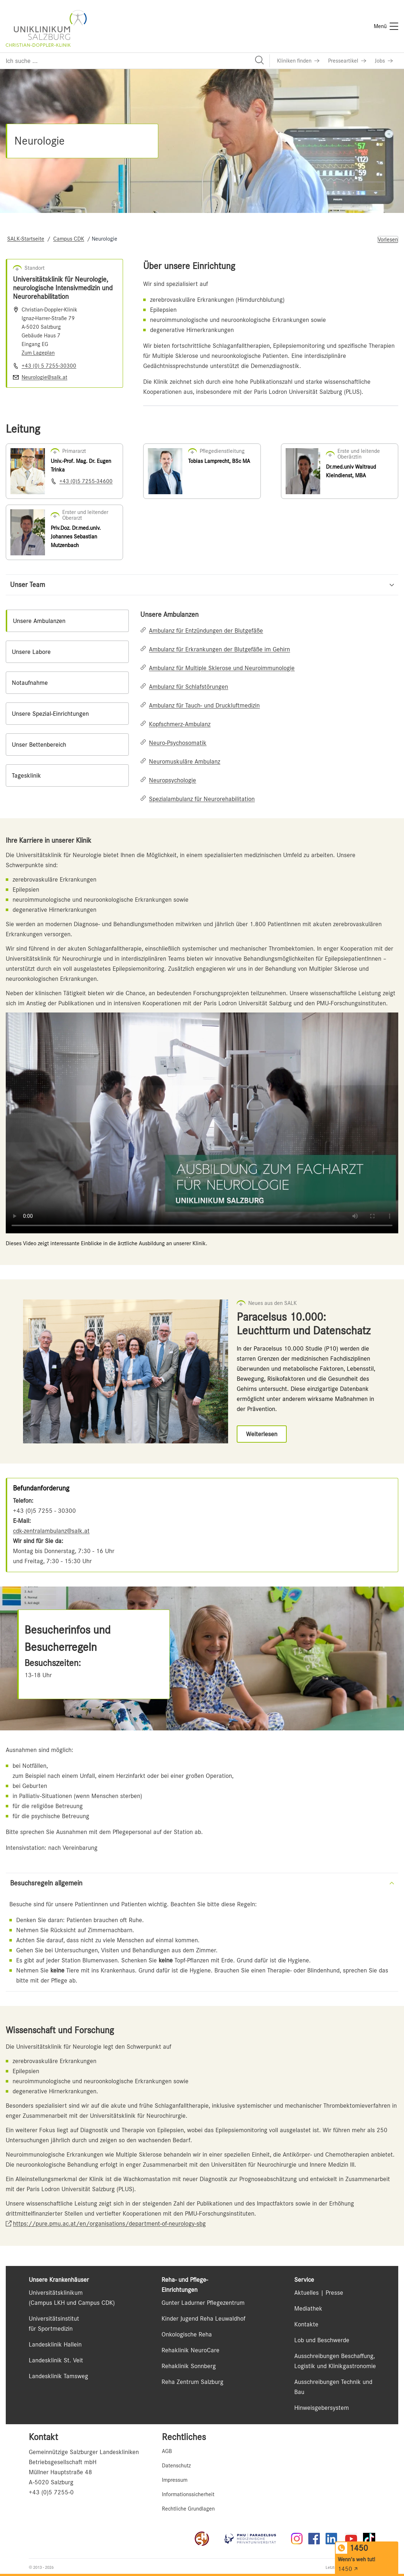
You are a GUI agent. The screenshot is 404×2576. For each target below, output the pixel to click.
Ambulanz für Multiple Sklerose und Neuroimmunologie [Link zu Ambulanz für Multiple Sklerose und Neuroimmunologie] (222, 668)
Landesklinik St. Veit (56, 2360)
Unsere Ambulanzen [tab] (39, 620)
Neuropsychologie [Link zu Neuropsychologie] (172, 780)
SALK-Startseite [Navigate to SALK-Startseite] (25, 239)
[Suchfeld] (134, 61)
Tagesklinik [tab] (26, 775)
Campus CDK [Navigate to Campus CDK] (68, 239)
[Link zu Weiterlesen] (262, 1434)
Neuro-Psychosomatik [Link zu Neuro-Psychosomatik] (177, 742)
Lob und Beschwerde (321, 2340)
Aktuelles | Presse (318, 2292)
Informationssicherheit (188, 2494)
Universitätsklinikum (56, 2292)
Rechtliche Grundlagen (188, 2509)
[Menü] (386, 26)
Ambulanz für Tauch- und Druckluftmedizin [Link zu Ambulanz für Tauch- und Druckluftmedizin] (204, 705)
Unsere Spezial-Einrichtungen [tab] (50, 713)
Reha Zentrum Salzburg (192, 2381)
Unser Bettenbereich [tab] (39, 744)
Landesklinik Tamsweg (58, 2376)
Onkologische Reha (187, 2334)
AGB (167, 2451)
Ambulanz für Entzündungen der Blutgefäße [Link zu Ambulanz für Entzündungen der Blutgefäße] (206, 630)
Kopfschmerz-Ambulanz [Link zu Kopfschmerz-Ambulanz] (179, 724)
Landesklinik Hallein (55, 2344)
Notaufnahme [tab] (30, 682)
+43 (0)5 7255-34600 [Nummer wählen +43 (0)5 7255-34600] (86, 481)
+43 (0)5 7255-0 (51, 2492)
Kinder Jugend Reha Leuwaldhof (203, 2318)
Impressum (174, 2480)
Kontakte (306, 2324)
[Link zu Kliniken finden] (298, 60)
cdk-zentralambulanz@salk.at (51, 1530)
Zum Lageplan (38, 353)
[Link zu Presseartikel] (347, 60)
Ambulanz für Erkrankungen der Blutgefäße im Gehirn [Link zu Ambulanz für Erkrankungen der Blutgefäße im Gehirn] (219, 649)
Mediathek (308, 2308)
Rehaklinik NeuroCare (190, 2350)
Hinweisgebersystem (321, 2407)
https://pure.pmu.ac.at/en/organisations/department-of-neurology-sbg (109, 2223)
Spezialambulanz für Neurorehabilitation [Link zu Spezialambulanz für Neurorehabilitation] (202, 798)
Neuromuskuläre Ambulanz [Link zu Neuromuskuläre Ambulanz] (184, 761)
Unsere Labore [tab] (31, 651)
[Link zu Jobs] (384, 60)
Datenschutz (176, 2465)
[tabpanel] (269, 707)
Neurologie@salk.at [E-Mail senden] (44, 377)
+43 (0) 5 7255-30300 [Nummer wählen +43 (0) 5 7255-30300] (49, 366)
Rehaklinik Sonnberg (189, 2366)
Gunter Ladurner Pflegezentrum (203, 2302)
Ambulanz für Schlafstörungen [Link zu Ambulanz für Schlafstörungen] (188, 686)
